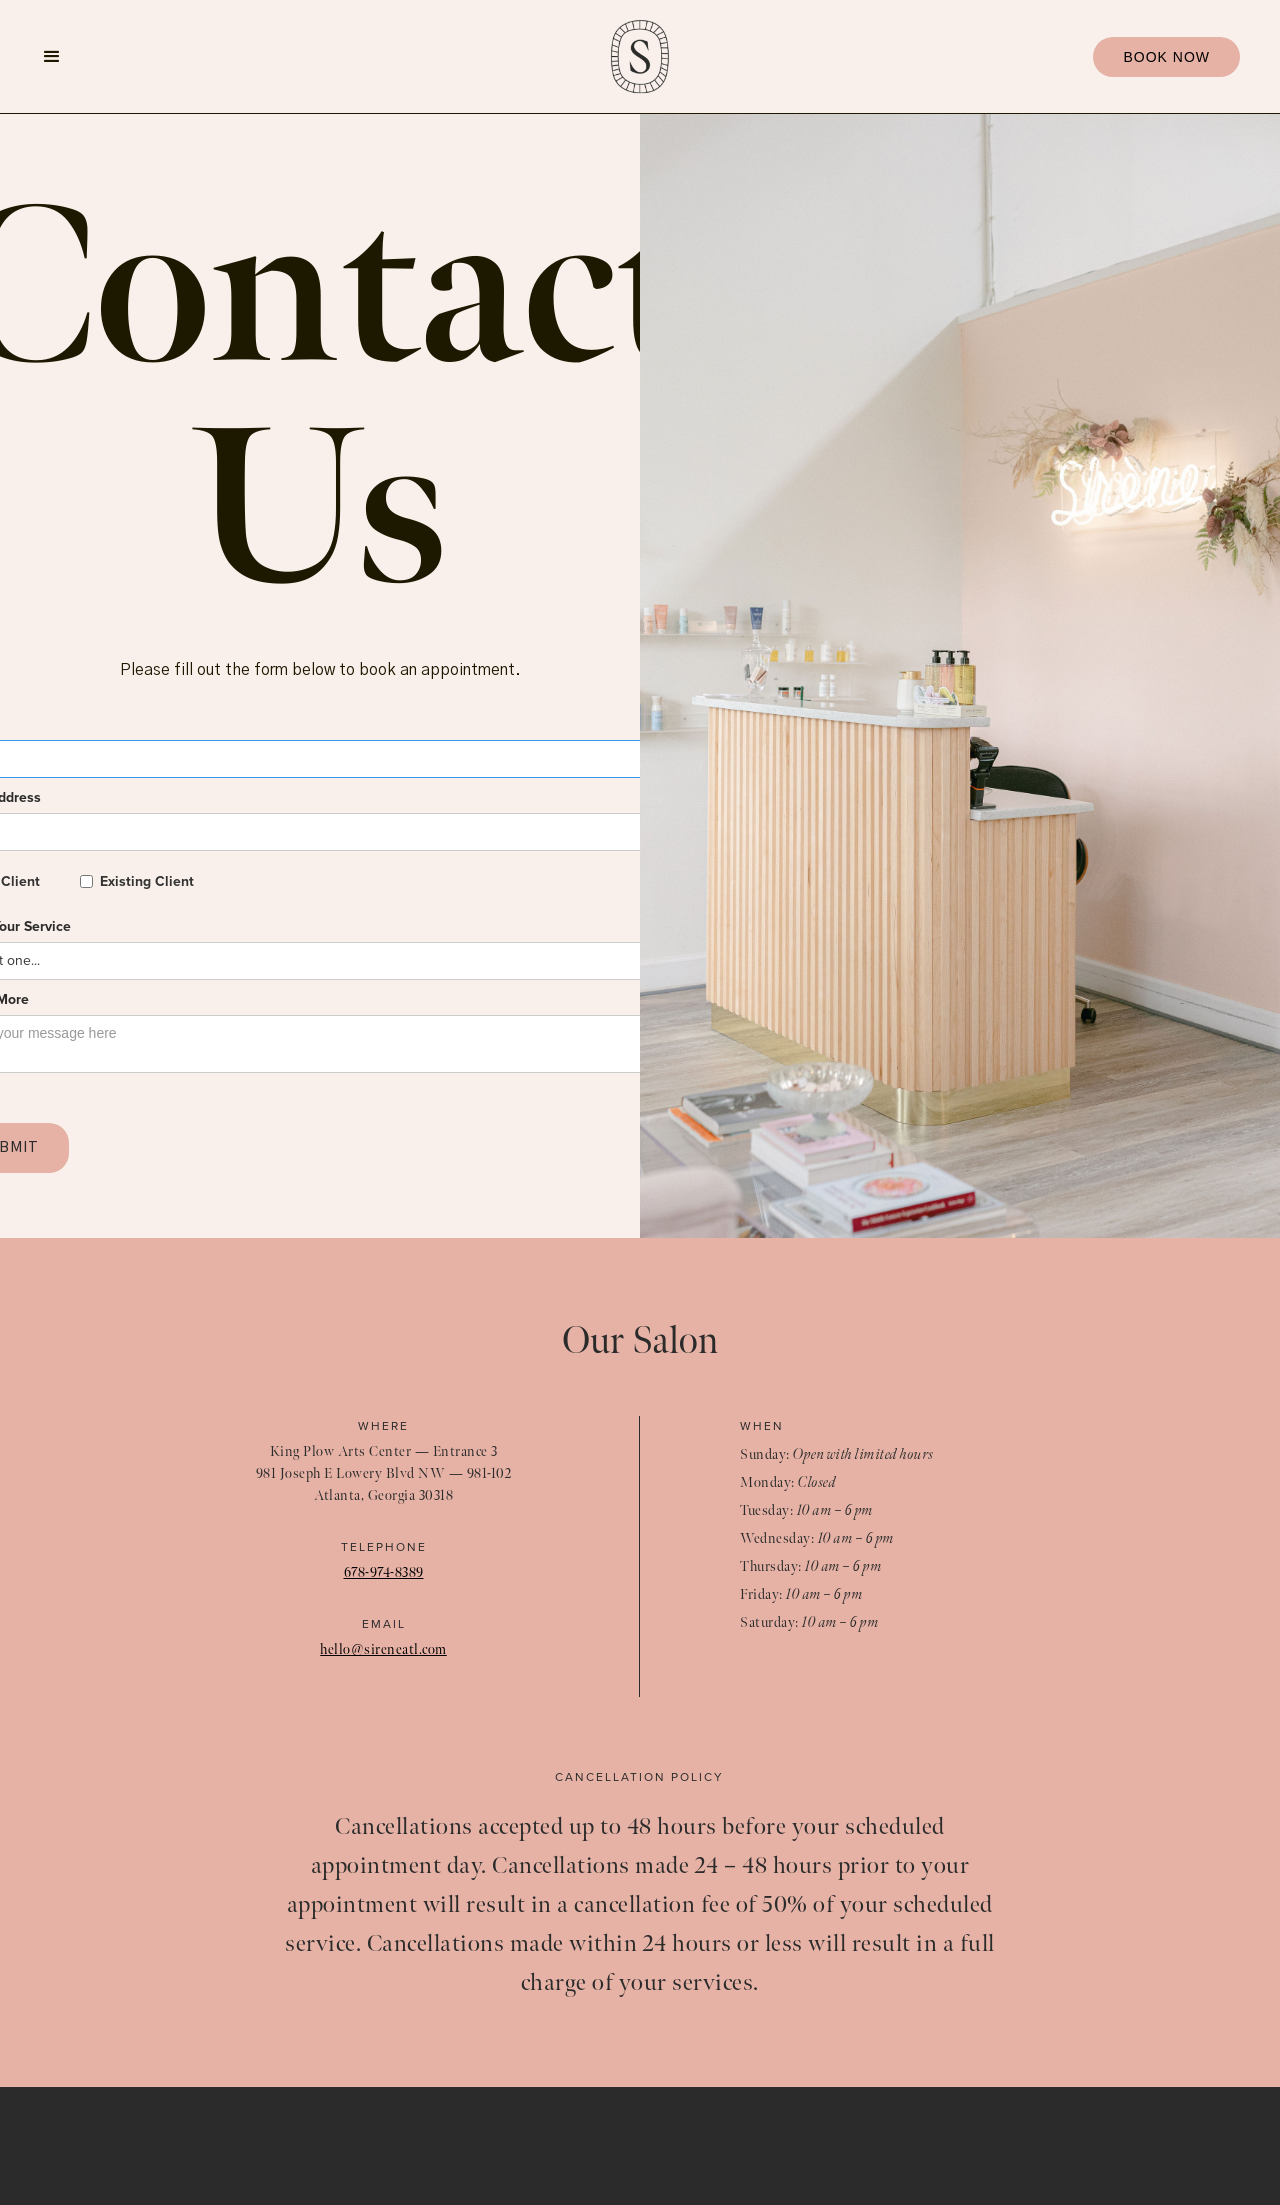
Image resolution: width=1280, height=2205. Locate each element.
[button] (61, 57)
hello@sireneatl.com (383, 1649)
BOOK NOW (1166, 57)
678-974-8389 (384, 1572)
